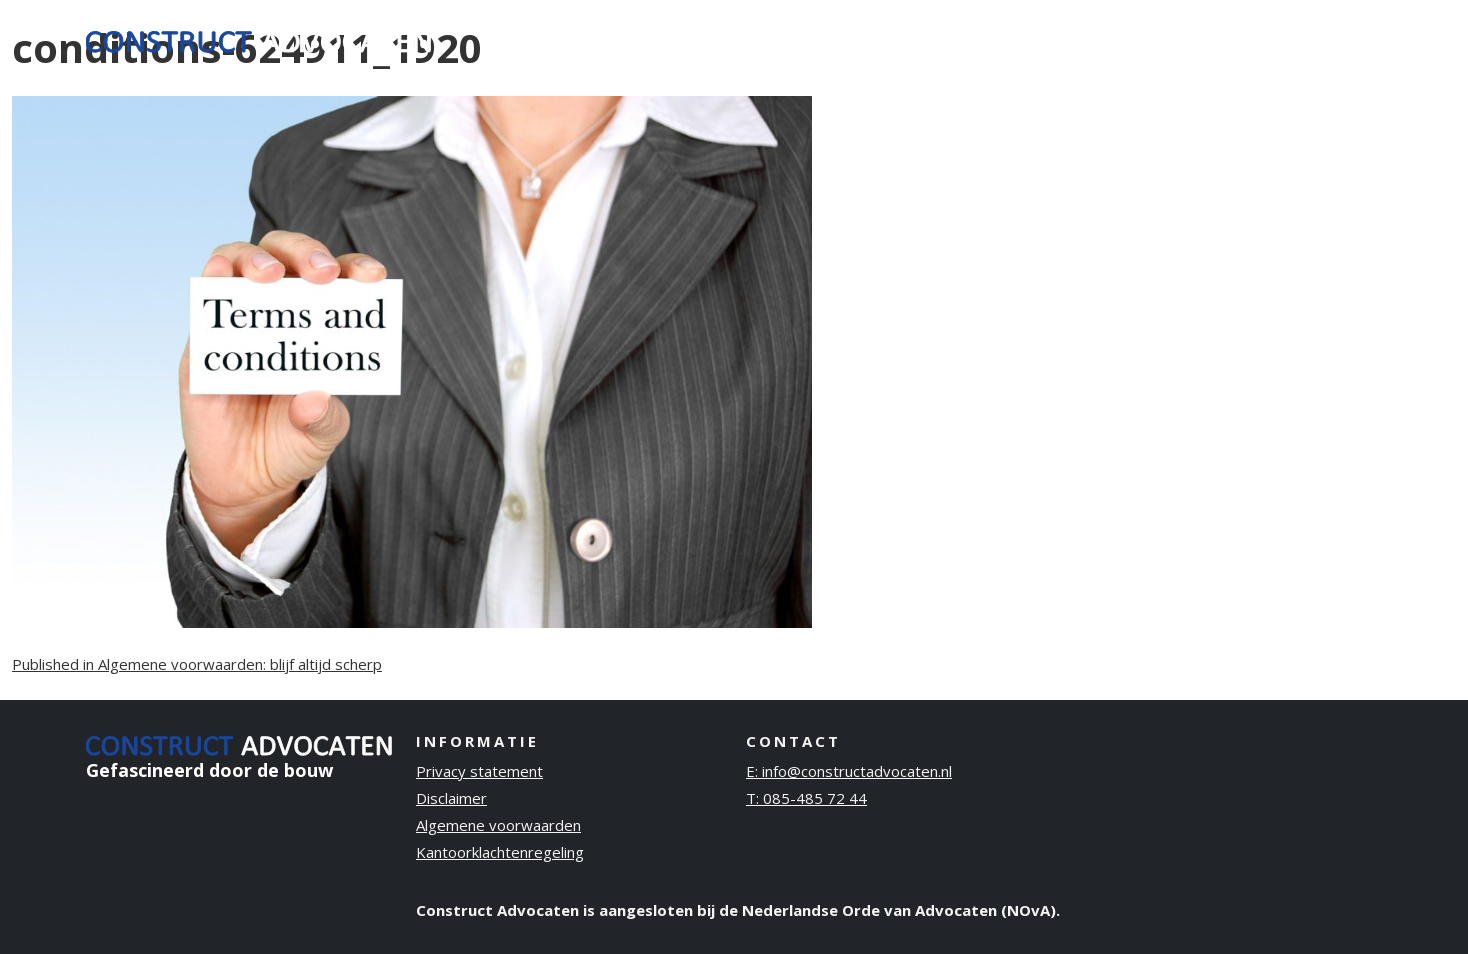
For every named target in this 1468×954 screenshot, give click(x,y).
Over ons (1118, 39)
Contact (1334, 39)
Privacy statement (479, 771)
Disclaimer (451, 798)
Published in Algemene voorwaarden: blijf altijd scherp (197, 664)
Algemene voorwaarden (498, 825)
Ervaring (1019, 39)
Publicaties (1228, 39)
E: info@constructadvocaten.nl (849, 771)
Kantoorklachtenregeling (500, 852)
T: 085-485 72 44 (806, 798)
